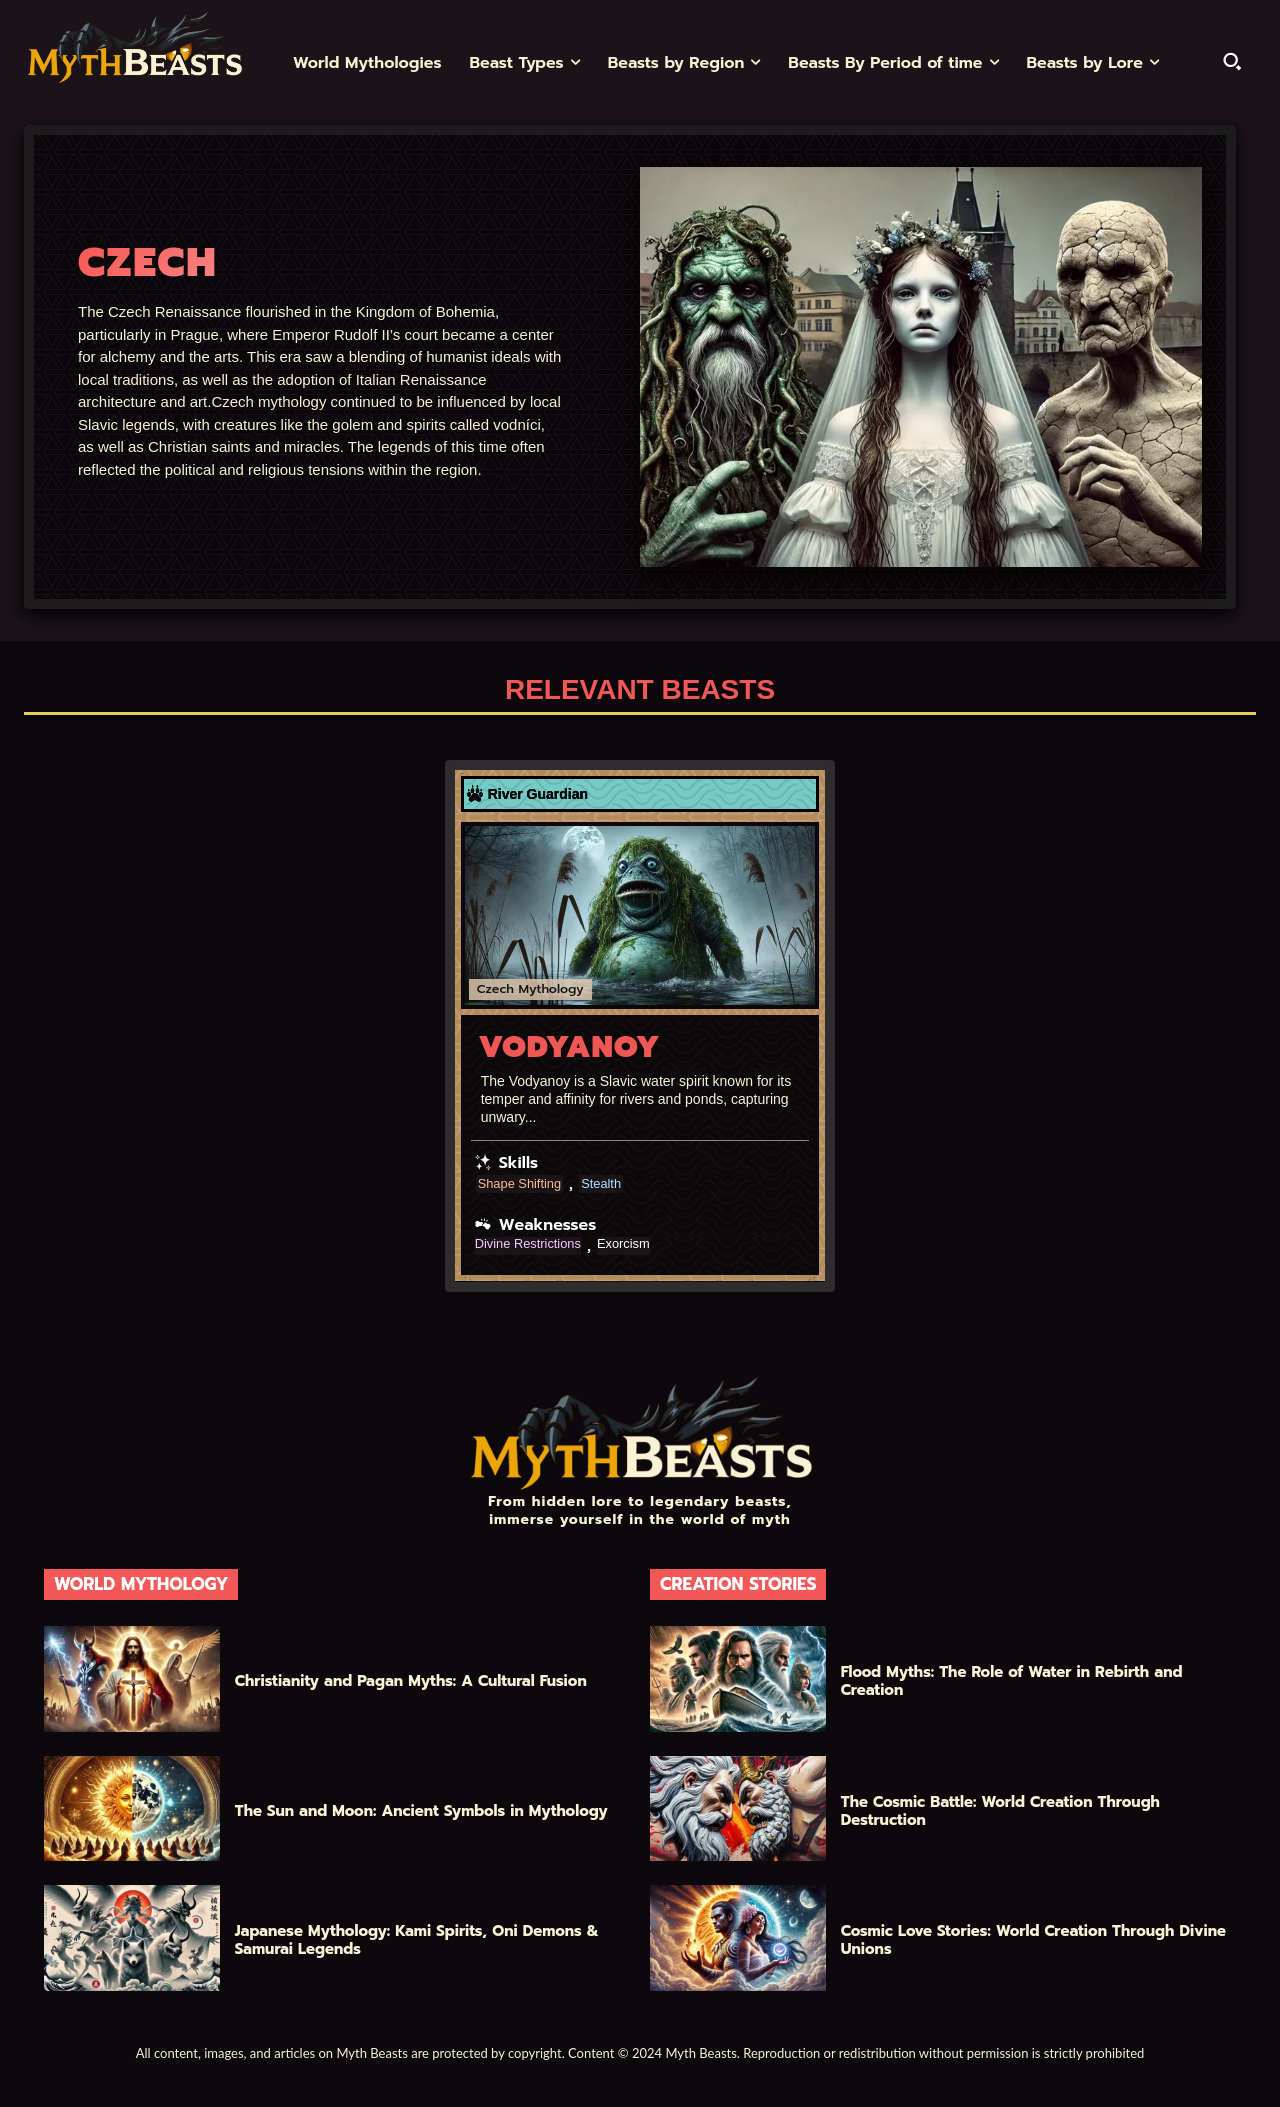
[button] (1232, 61)
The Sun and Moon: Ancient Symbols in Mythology (421, 1810)
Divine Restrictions (533, 1243)
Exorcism (636, 1243)
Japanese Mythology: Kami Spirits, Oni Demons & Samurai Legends (417, 1939)
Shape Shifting (523, 1183)
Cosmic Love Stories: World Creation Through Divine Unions (1033, 1939)
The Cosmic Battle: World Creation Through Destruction (1000, 1810)
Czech (495, 989)
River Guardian (538, 794)
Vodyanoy (570, 1046)
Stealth (611, 1183)
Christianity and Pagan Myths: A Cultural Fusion (411, 1680)
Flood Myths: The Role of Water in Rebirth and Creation (1012, 1680)
